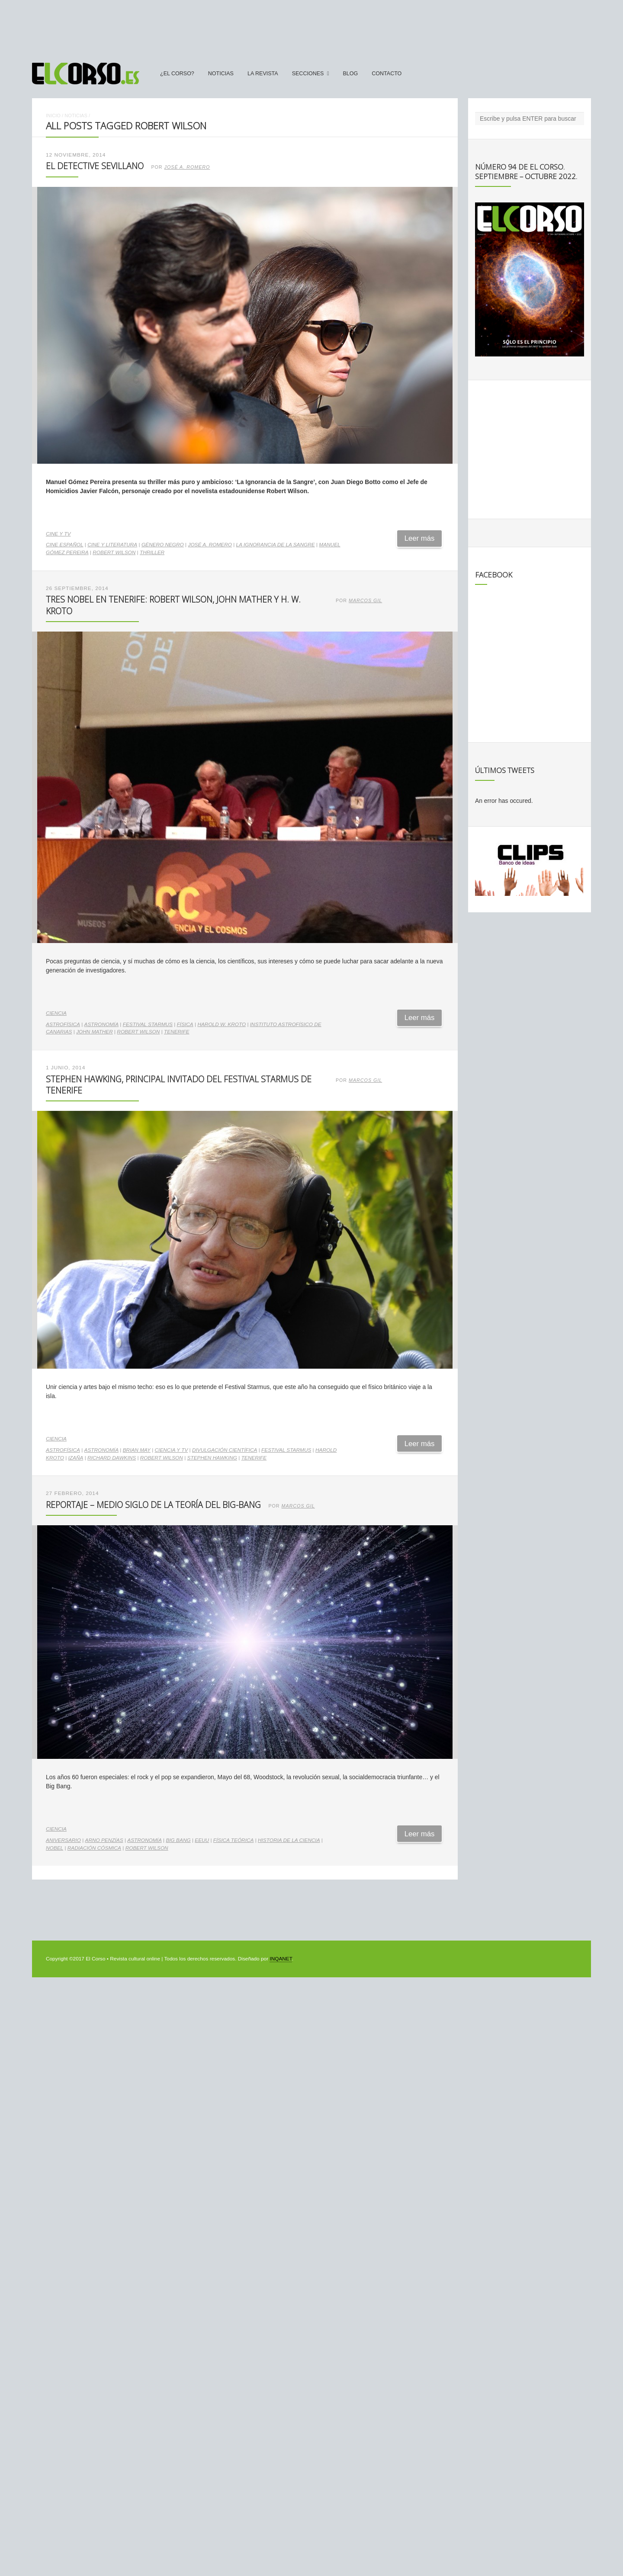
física (185, 1024)
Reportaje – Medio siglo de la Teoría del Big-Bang (153, 1505)
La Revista (262, 74)
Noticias (221, 74)
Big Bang (178, 1840)
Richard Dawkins (111, 1458)
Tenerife (176, 1032)
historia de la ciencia (289, 1840)
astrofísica (63, 1024)
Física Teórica (233, 1840)
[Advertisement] (311, 27)
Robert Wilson (114, 552)
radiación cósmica (94, 1848)
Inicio (53, 115)
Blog (350, 74)
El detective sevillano (95, 166)
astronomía (101, 1024)
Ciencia (56, 1013)
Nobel (54, 1848)
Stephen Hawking (212, 1458)
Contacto (386, 74)
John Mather (94, 1032)
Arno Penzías (104, 1840)
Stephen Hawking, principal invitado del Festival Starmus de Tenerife (179, 1084)
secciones (308, 74)
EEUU (202, 1840)
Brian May (137, 1450)
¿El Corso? (177, 74)
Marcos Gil (365, 600)
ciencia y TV (171, 1450)
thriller (152, 552)
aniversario (63, 1840)
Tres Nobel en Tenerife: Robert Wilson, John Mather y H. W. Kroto (173, 604)
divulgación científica (224, 1450)
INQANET (281, 1959)
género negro (162, 545)
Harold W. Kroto (221, 1024)
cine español (64, 545)
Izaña (75, 1458)
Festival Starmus (148, 1024)
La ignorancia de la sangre (275, 545)
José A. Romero (187, 167)
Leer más (420, 538)
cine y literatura (112, 545)
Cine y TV (58, 534)
